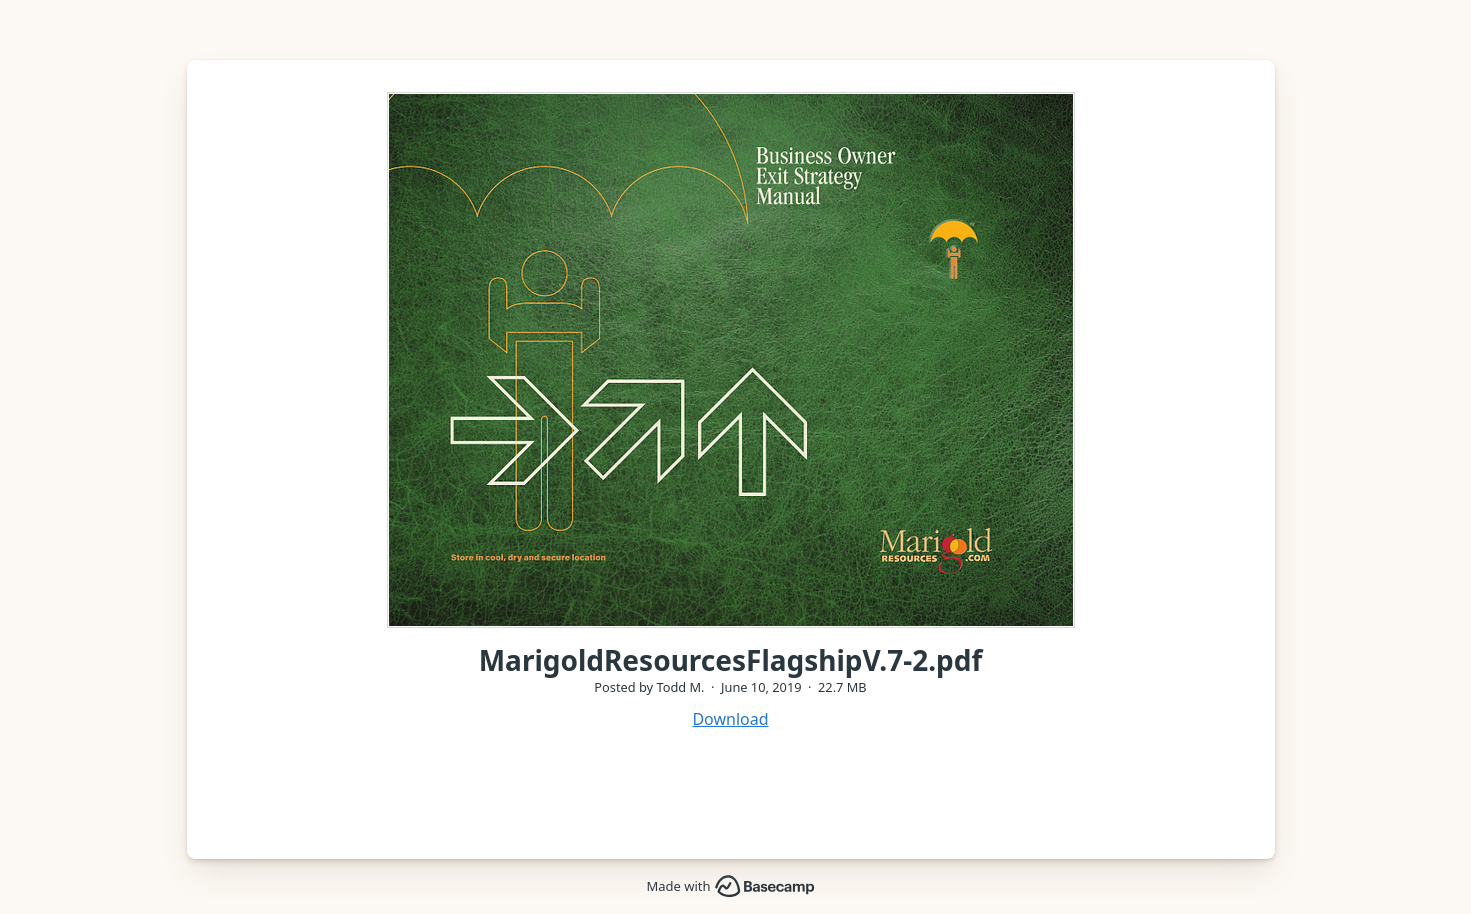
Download (730, 719)
